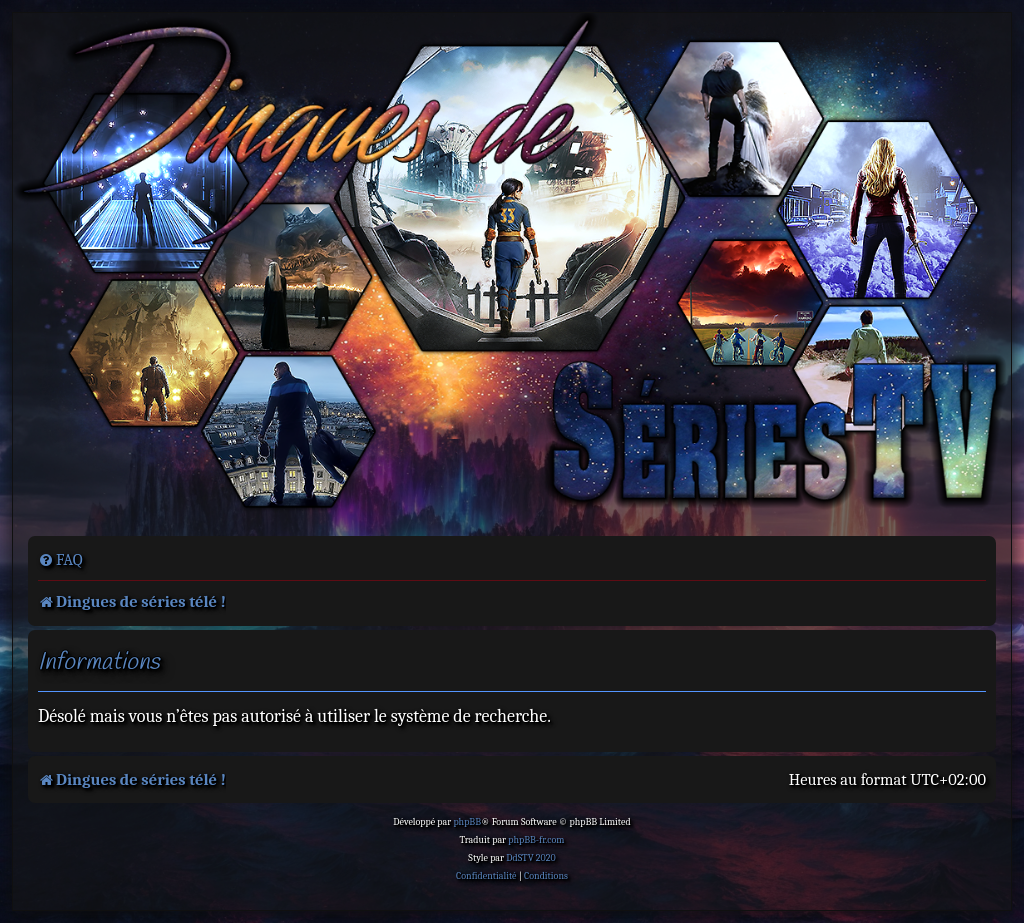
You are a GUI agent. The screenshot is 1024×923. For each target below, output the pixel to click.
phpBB (467, 822)
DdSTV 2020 (530, 858)
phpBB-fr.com (536, 840)
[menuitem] (60, 560)
